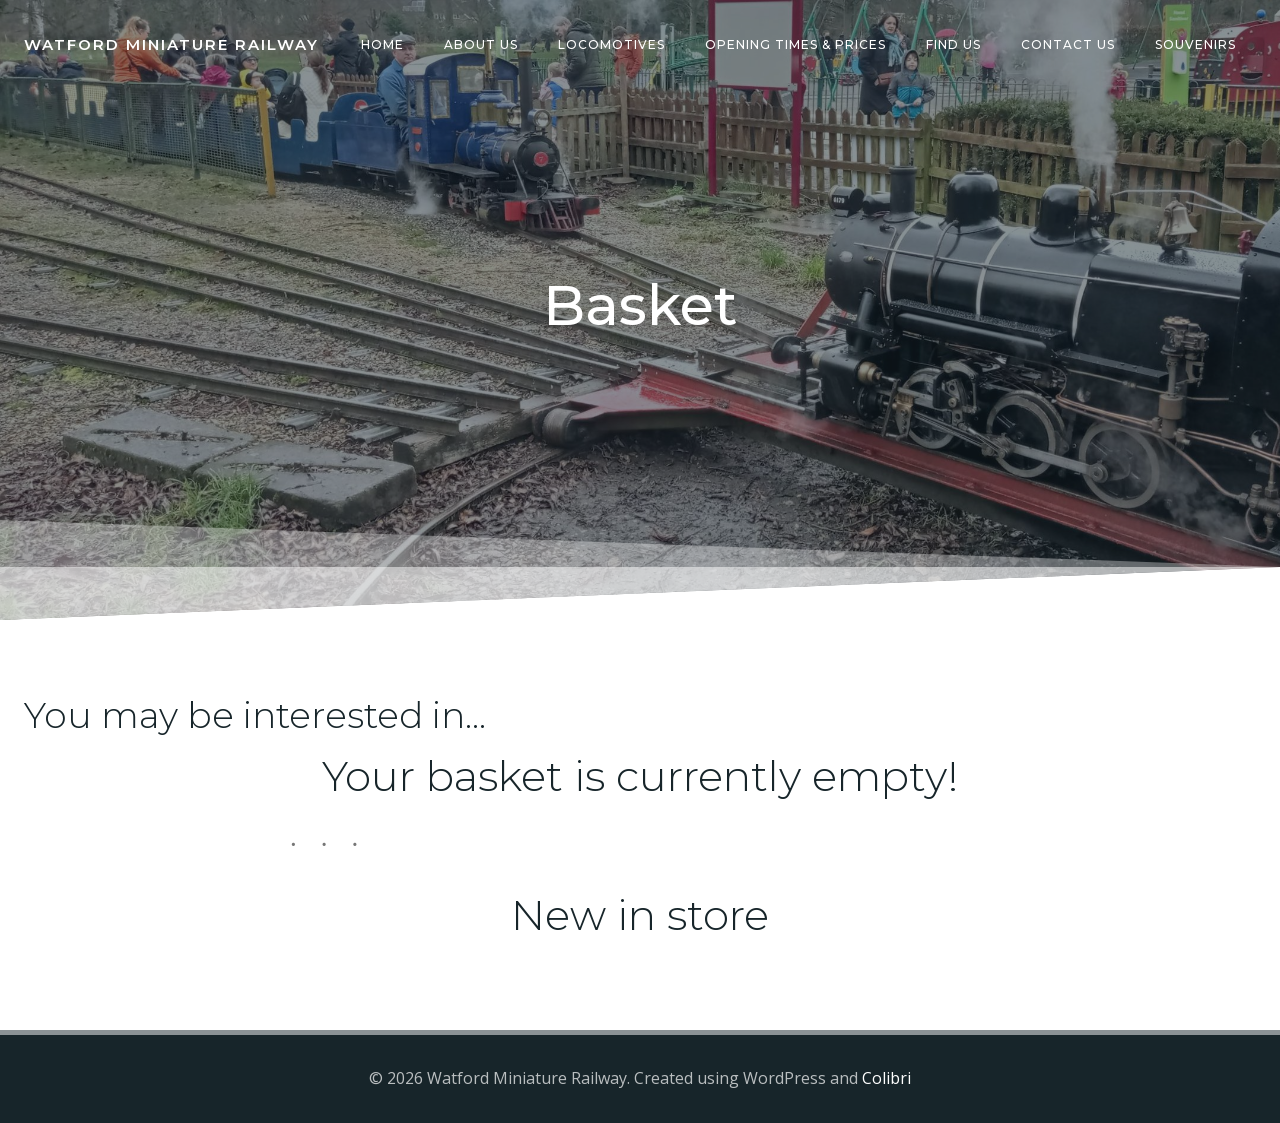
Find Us (953, 44)
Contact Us (1068, 44)
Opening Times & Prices (795, 44)
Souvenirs (1195, 44)
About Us (481, 44)
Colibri (886, 1079)
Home (382, 44)
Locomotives (611, 44)
